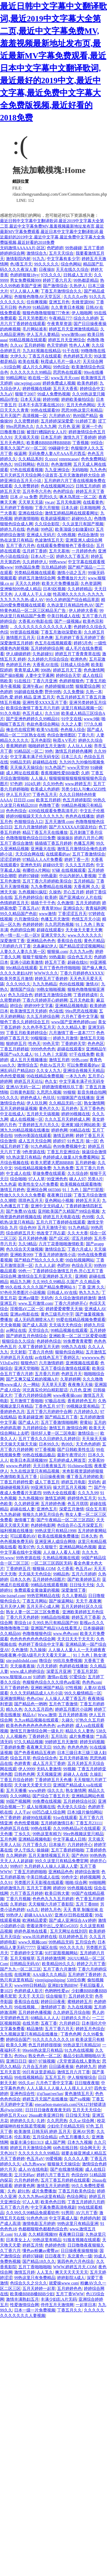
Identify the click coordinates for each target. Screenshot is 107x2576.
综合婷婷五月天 (20, 1233)
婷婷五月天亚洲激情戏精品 (73, 329)
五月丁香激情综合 (88, 854)
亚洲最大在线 (43, 848)
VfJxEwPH (9, 1363)
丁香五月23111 (89, 1823)
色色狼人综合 (72, 729)
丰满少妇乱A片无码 (59, 2299)
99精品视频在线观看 (27, 340)
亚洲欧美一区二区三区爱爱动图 (77, 1336)
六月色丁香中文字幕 (79, 1016)
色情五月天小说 (86, 919)
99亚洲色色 (57, 1179)
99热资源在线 (28, 1558)
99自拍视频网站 (79, 1260)
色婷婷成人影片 (28, 1991)
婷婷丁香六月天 (57, 280)
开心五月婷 (73, 892)
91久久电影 (10, 713)
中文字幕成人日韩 (69, 1839)
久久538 (52, 713)
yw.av (50, 502)
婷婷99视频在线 (75, 1114)
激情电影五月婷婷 (38, 2223)
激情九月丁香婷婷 (79, 437)
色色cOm (34, 1698)
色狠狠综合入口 (28, 821)
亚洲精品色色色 (40, 940)
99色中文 (69, 1877)
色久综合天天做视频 (24, 1249)
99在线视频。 (26, 2007)
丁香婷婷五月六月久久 (38, 1125)
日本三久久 (71, 756)
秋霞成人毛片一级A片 (61, 361)
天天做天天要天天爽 (83, 930)
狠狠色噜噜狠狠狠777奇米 (46, 313)
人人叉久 (45, 2272)
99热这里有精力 (46, 1834)
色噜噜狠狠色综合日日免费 (30, 838)
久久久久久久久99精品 (30, 372)
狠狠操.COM (43, 1568)
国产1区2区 (59, 1238)
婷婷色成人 (30, 1097)
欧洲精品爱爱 (34, 1920)
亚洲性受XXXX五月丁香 (44, 702)
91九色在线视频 (79, 2050)
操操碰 (43, 1850)
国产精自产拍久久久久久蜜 (39, 1260)
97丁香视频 (45, 1449)
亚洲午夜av (32, 686)
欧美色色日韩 (53, 2202)
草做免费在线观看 (48, 1173)
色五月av (83, 1568)
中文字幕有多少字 (63, 258)
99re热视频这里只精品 (83, 1834)
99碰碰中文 (58, 448)
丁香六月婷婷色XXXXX (82, 973)
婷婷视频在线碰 (36, 388)
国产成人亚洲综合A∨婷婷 (72, 1920)
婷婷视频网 (90, 1877)
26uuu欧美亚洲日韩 (46, 2115)
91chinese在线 (80, 1466)
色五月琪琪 (77, 1503)
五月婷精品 (84, 881)
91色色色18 (36, 2218)
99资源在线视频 (24, 632)
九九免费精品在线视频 (51, 886)
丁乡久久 (22, 1834)
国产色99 (80, 1855)
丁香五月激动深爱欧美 (61, 632)
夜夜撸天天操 (80, 1384)
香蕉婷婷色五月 (81, 1401)
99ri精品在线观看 (21, 968)
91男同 (67, 2213)
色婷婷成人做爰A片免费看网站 (71, 1157)
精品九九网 (20, 1281)
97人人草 (36, 1179)
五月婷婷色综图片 (48, 1579)
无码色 (47, 1298)
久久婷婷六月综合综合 (48, 659)
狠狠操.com (57, 951)
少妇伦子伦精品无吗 (65, 2126)
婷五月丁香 (55, 962)
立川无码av (24, 2175)
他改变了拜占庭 (51, 1233)
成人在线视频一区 (26, 1119)
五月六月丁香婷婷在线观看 (60, 1222)
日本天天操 (30, 399)
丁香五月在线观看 (44, 356)
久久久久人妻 (76, 2158)
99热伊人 (14, 1915)
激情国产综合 (22, 989)
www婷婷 (37, 1790)
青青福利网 (95, 908)
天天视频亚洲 (49, 1774)
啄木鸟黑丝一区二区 (77, 497)
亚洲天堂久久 (53, 935)
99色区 (47, 529)
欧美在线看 (28, 361)
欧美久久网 (16, 2045)
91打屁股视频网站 (61, 1953)
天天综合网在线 (29, 854)
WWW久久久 (46, 973)
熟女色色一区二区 (44, 2056)
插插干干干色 (43, 903)
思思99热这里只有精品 (81, 410)
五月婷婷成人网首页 (67, 1460)
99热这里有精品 (46, 2240)
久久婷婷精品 (79, 589)
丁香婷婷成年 (85, 995)
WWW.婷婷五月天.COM (74, 2267)
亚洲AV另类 (83, 2131)
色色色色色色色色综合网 (32, 1639)
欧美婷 (51, 897)
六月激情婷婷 (51, 1363)
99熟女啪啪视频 (51, 989)
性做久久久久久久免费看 (22, 1195)
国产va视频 (79, 2099)
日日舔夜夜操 (61, 2066)
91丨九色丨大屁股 (50, 1054)
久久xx (16, 345)
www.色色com (65, 1633)
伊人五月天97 (18, 794)
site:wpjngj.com (27, 383)
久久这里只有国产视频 (82, 524)
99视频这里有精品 (82, 1406)
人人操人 (39, 778)
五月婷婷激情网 (51, 1958)
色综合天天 (82, 1265)
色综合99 (79, 2175)
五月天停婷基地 (73, 1758)
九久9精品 (27, 1244)
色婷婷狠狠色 (71, 681)
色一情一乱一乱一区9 (19, 935)
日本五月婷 (51, 437)
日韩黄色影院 (22, 1092)
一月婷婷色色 (84, 551)
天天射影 (18, 1352)
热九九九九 (89, 1292)
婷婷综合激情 (87, 1871)
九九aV (6, 394)
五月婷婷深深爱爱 (57, 421)
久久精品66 (10, 1633)
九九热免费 (63, 1168)
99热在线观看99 (45, 410)
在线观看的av (58, 854)
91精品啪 (40, 307)
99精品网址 (16, 378)
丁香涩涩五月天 (72, 913)
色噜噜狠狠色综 (36, 1633)
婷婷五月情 (32, 2245)
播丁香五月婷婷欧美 (84, 1476)
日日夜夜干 (55, 2256)
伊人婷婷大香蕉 (83, 610)
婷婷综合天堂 (68, 675)
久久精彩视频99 (42, 2234)
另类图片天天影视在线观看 (39, 1882)
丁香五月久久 (69, 2310)
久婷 (85, 773)
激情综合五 (27, 1065)
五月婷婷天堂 (80, 1996)
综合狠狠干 (56, 1996)
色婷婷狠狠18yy (24, 275)
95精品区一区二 (28, 751)
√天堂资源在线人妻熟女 (78, 2061)
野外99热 (53, 691)
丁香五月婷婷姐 (14, 1049)
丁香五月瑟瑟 (85, 1671)
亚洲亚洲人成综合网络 (55, 1541)
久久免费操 (73, 691)
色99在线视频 (71, 984)
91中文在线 (71, 719)
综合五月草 (96, 1509)
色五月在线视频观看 (53, 643)
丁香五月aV (29, 908)
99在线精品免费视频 (45, 1076)
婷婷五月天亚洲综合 (66, 340)
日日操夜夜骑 (52, 1476)
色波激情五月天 (49, 540)
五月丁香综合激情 (16, 843)
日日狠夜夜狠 (87, 2083)
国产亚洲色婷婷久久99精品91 (32, 719)
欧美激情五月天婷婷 (28, 1011)
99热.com (80, 1060)
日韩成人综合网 (74, 664)
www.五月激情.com (35, 1303)
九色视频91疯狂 (32, 892)
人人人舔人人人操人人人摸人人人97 (59, 2088)
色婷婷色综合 (49, 1341)
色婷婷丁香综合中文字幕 (41, 1644)
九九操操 (38, 1650)
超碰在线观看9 (50, 930)
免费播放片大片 (71, 578)
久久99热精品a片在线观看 (76, 1828)
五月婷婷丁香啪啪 (16, 507)
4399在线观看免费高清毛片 (53, 811)
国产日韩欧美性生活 (75, 1449)
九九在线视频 (79, 2007)
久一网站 (31, 1384)
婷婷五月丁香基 (86, 1617)
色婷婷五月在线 (14, 1828)
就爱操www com (63, 2283)
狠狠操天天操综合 (63, 2164)
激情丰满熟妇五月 (22, 2299)
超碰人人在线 (75, 1774)
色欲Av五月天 (52, 1065)
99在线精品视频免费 (32, 1168)
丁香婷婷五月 (18, 1568)
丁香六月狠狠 (47, 507)
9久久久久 (9, 1097)
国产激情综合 (55, 286)
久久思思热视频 (59, 924)
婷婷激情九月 (12, 1888)
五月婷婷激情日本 (57, 1823)
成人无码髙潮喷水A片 (34, 1319)
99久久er (26, 2083)
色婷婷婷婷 (32, 924)
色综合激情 (88, 535)
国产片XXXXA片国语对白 (73, 827)
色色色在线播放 (79, 816)
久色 (11, 2191)
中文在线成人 (12, 1114)
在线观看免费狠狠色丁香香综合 (65, 545)
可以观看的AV (23, 1536)
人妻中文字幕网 (39, 675)
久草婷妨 (18, 1904)
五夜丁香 (49, 2023)
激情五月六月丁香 (73, 2072)
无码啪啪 (80, 470)
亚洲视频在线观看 (82, 1363)
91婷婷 (39, 1677)
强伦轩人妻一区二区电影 (53, 1433)
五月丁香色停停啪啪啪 (59, 968)
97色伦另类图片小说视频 (22, 1292)
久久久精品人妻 (71, 1027)
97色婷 (16, 784)
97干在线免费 (81, 1054)
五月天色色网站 (80, 405)
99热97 (16, 1866)
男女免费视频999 (25, 280)
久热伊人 (77, 286)
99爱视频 (54, 2158)
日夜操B (46, 269)
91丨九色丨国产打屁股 (82, 1189)
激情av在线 (57, 1677)
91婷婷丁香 (86, 421)
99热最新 (49, 876)
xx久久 (32, 1909)
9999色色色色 (43, 1049)
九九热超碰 (10, 1514)
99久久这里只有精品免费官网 (61, 1861)
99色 (49, 751)
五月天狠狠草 (22, 1958)
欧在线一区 (38, 378)
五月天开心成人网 (42, 1606)
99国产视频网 (18, 1801)
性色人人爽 (79, 345)
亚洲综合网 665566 (43, 1189)
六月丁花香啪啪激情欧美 (61, 1244)
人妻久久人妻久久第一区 (22, 951)
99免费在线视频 (46, 1801)
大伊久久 (18, 356)
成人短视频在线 (40, 1807)
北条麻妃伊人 (45, 946)
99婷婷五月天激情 (61, 1742)
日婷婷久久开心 (75, 2018)
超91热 (23, 2191)
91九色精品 (41, 1146)
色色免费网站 (93, 459)
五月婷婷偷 (85, 1162)
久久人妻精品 (74, 1595)
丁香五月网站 (34, 1601)
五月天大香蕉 (65, 388)
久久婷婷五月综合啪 (71, 2012)
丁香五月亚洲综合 (63, 1152)
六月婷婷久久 (86, 1411)
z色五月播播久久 (74, 2137)
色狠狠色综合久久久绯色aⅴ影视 (51, 1682)
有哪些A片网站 (36, 870)
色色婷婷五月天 (77, 356)
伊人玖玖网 (36, 1103)
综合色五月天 (79, 957)
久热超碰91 (42, 654)
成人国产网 (55, 2142)
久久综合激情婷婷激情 (75, 1298)
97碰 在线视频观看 (69, 870)
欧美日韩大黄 (57, 1893)
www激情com (73, 334)
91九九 (38, 258)
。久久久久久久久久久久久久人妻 (41, 627)
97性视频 (73, 1687)
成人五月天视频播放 (28, 1060)
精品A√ (29, 1715)
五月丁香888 (87, 1904)
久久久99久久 (18, 984)
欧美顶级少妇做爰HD (74, 529)
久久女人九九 (48, 1070)
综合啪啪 (18, 1179)
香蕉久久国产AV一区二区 (23, 448)
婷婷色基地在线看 (31, 1931)
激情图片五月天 (20, 637)
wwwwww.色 (93, 1357)
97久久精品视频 (28, 1742)
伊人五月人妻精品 (42, 334)
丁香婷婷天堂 (73, 1043)
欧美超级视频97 (55, 518)
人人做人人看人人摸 (61, 1552)
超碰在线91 (77, 962)
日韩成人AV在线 (62, 1292)
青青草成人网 (26, 670)
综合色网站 (71, 264)
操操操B (64, 838)
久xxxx (51, 459)
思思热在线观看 (67, 372)
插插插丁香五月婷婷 (53, 843)
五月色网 (8, 1839)
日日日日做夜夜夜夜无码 (47, 2110)
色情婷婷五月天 (14, 903)
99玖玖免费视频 (67, 1660)
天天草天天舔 (30, 502)
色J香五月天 (21, 264)
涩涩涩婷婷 (10, 859)
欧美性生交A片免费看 (38, 1184)
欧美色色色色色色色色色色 (30, 1725)
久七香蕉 (65, 1568)
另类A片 (95, 1179)
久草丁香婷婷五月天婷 (38, 1346)
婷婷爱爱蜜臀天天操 (64, 1309)
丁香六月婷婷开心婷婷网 (45, 1000)
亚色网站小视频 (59, 1200)
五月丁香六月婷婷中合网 (49, 1411)
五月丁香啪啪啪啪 (34, 2267)
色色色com (92, 1682)
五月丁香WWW (70, 2294)
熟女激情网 (94, 1103)
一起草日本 (86, 2305)
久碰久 (67, 1720)
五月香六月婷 (47, 1374)
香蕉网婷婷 (16, 746)
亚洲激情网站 (12, 1698)
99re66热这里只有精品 (42, 2050)
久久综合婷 (77, 1173)
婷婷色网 (59, 1130)
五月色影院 (41, 740)
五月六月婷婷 (84, 1574)
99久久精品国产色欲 (18, 913)
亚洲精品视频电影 (71, 1005)
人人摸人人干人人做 (32, 594)
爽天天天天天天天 (71, 2272)
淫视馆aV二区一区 (27, 1309)
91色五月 (75, 1141)
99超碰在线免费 (28, 691)
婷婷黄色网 (24, 2185)
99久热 (59, 1747)
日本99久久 (49, 1444)
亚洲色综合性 (22, 2093)
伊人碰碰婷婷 (18, 654)
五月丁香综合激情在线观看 (65, 1368)
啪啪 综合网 (76, 1882)
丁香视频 (80, 443)
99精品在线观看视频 (49, 1585)
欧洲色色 (78, 659)
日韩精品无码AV (25, 1964)
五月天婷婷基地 (72, 1715)
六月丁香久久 (34, 1844)
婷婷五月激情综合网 (36, 578)
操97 (32, 2061)
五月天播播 (16, 1790)
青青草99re (51, 908)
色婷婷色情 (55, 2245)
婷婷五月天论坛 (28, 1081)
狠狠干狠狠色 (34, 957)
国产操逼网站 (61, 1601)
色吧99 (63, 1265)
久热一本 (94, 691)
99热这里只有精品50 (81, 2045)
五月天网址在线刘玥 (68, 1931)
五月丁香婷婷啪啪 (67, 1850)
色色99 (24, 307)
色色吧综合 (63, 491)
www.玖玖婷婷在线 (39, 1936)
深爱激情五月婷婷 (16, 643)
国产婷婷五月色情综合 (26, 1336)
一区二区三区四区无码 (51, 1563)
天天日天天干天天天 (75, 1639)
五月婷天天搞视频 (42, 1114)
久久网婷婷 (16, 1855)
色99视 (88, 1217)
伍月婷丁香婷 (34, 551)
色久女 (51, 1081)
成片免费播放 (81, 1736)
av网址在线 (16, 1330)
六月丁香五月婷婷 (26, 1893)
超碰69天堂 (53, 865)
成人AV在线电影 (33, 2169)
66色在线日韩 (65, 2148)
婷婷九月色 (51, 1909)
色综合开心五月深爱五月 (79, 1525)
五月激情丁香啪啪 (26, 1401)
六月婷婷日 (69, 2023)
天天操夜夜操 (22, 1666)
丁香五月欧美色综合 (76, 2191)
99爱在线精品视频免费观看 (80, 1319)
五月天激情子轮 (52, 1227)
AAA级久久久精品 (49, 1974)
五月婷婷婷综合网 (47, 648)
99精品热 (61, 1574)
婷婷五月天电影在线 (61, 1217)
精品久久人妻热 (79, 1731)
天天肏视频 (10, 1325)
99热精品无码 (61, 1942)
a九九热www (34, 2164)
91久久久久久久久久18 (53, 2039)
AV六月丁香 (86, 2213)
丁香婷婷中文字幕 (26, 1953)
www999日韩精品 (30, 1985)
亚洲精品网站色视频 (77, 1547)
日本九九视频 (79, 2142)
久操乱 (96, 1774)
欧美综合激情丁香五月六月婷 (32, 708)
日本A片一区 (42, 556)
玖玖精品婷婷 (53, 567)
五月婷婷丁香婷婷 (84, 1974)
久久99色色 (53, 784)
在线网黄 (22, 1974)
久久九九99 (88, 1493)
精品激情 (34, 2028)
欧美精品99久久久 (58, 1964)
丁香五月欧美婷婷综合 (26, 1033)
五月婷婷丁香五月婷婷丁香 (79, 637)
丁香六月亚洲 (44, 681)
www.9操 (92, 719)
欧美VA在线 (47, 729)
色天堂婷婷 (57, 345)
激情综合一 (88, 1433)
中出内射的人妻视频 (77, 876)
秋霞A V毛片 (64, 740)
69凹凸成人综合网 (48, 1812)
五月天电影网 (68, 502)
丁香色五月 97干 (50, 1406)
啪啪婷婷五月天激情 (46, 746)
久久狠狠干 (47, 1547)
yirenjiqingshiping (50, 1980)
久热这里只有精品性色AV (70, 605)
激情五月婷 (59, 1060)
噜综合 (45, 1660)
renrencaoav (69, 459)
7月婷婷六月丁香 (15, 946)
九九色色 (98, 470)
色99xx (20, 2056)
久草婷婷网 (70, 1379)
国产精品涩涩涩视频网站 (81, 946)
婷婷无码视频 (92, 1742)
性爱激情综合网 (24, 2305)
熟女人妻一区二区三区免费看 (33, 1612)
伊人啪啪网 (82, 313)
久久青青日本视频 (67, 307)
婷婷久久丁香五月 (72, 556)
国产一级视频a (67, 621)
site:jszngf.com (12, 1595)
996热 (46, 670)
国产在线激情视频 (66, 2169)
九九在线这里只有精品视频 (35, 1471)
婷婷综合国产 (18, 2039)
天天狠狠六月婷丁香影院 (51, 1904)
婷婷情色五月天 (81, 1498)
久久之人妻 (71, 724)
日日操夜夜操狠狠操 (79, 2250)
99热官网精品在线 (43, 1595)
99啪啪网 (97, 1882)
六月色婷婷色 (26, 2180)
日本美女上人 (18, 2240)
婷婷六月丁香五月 (53, 2175)
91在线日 (22, 681)
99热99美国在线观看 (32, 1135)
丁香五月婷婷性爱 (16, 1482)
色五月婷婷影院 (77, 800)
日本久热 (89, 1536)
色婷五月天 (71, 1374)
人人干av (22, 1812)
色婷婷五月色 (18, 664)
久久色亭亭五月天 (38, 1027)
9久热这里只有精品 (23, 1157)
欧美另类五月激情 (16, 978)
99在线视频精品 (28, 2077)
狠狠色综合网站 (69, 1352)
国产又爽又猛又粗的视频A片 (32, 1379)
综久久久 (55, 1790)
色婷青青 (22, 1763)
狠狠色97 (29, 1363)
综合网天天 (90, 2148)
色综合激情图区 (61, 735)
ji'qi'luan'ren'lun (50, 2093)
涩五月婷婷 (82, 1238)
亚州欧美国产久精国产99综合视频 (69, 1211)
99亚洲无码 (41, 1487)
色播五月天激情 (55, 919)
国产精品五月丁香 (61, 1417)
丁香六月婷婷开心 (71, 1303)
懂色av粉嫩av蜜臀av (40, 2250)
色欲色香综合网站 (42, 724)
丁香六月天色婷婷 (22, 1617)
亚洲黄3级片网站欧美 (80, 1125)
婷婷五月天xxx (13, 2115)
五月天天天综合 (86, 2110)
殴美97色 (26, 1547)
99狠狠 (69, 1092)
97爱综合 (77, 1677)
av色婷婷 (65, 1725)
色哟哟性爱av (57, 1991)
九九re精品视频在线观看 (36, 1720)
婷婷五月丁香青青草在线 (77, 654)
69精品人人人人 (45, 2018)
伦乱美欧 (22, 2137)
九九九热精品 (44, 984)
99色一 (24, 1271)
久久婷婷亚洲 (26, 1503)
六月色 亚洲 (69, 426)
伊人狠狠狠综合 (81, 2077)
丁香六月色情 (40, 1352)
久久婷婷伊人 (34, 562)
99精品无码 (20, 762)
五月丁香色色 (92, 1108)
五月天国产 (10, 415)
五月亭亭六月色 (36, 491)
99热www (57, 562)
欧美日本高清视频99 (28, 1460)
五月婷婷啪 (34, 345)
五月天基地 (59, 551)
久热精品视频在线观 (60, 1558)
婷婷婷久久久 (22, 2120)
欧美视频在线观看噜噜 (80, 1184)
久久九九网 (46, 426)
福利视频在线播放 (16, 1530)
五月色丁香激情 (63, 1704)
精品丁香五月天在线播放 (45, 832)
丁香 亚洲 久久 (91, 1287)
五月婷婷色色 (69, 2288)
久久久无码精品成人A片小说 (36, 1693)
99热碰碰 (73, 248)
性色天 (34, 1043)
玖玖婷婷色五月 (73, 1936)
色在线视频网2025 (57, 486)
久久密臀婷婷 (26, 421)
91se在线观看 (65, 1817)
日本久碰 (69, 507)
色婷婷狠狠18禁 (59, 686)
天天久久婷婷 (27, 583)
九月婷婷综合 (34, 1428)
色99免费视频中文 (69, 1146)
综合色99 (27, 1227)
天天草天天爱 (53, 1384)
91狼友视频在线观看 (81, 2240)
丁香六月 (86, 735)
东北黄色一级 (79, 2256)
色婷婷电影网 (43, 1525)
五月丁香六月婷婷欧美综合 (47, 881)
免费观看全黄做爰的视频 (36, 1590)
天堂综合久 (38, 1330)
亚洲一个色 (92, 426)
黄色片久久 (49, 1108)
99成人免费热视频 (53, 394)
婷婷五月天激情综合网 (30, 2148)
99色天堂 (51, 1043)
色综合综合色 (44, 1758)
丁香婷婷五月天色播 (53, 1779)
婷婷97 (59, 1141)
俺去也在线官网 (20, 729)
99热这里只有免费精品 (34, 2277)
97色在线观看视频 (26, 470)
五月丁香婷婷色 (14, 1687)
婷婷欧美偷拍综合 (77, 399)
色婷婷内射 (90, 2218)
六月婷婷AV (60, 415)
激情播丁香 (24, 1520)
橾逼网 (20, 453)
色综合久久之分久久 (28, 2283)
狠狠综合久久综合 (18, 1341)
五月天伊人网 (12, 1606)
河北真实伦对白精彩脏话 (45, 1390)
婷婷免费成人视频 (58, 383)
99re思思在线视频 (81, 1011)
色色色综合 (16, 811)
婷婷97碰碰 (28, 876)
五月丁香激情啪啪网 (59, 1422)
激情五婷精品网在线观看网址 (71, 513)
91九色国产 (55, 767)
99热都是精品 (86, 280)
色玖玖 (43, 464)
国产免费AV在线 (21, 1211)
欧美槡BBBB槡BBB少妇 (32, 2294)
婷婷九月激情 (65, 1038)
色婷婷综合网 (22, 930)
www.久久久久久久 (84, 935)
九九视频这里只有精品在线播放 (29, 2034)
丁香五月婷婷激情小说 (55, 1254)
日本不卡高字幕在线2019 (41, 405)
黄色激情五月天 (79, 2093)
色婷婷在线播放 (73, 1666)
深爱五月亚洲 (58, 1671)
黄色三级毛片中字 (57, 1314)
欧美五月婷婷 (48, 800)
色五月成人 (32, 713)
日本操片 (57, 1844)
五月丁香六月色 (20, 545)
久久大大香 (77, 1233)
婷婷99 (59, 1888)
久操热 (55, 892)
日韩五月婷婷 (88, 486)
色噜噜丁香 (49, 805)
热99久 (67, 1444)
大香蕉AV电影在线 (35, 621)
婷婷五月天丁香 (67, 670)
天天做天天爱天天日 (32, 1785)
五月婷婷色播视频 (34, 2012)
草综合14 (22, 1623)
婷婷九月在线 (12, 529)
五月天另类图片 (32, 318)
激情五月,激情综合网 (68, 1428)
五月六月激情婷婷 (30, 827)
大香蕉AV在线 (45, 664)
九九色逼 (8, 1184)
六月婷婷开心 (79, 1844)
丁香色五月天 (44, 794)
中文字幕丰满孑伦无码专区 (34, 756)
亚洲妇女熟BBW (62, 1985)
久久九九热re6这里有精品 (41, 2196)
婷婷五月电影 (73, 1482)
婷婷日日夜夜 (53, 2001)
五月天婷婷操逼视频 (18, 1108)
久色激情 (65, 903)
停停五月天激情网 (57, 2305)
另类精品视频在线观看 (34, 572)
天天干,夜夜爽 (88, 1601)
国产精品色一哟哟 (30, 1704)
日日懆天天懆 (81, 1585)
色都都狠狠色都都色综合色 (43, 2229)
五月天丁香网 (38, 1888)
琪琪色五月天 (30, 1200)
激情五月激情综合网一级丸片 (37, 1731)
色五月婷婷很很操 (44, 2045)
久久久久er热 (75, 296)
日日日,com (24, 800)
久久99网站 (20, 1796)
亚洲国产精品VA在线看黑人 (56, 1628)
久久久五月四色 (79, 865)
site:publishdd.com (21, 1660)
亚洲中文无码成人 (47, 1206)
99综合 (97, 443)
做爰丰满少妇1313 (26, 2142)
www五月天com (65, 378)
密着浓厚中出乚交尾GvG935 (52, 1926)
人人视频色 (16, 1736)
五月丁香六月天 (59, 2028)
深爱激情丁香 (12, 940)
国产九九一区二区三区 (20, 1969)
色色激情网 (61, 464)
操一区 (92, 1141)
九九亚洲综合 (57, 470)
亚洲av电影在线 (24, 1314)
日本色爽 (45, 637)
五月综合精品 (44, 2137)
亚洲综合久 (73, 908)
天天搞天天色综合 (65, 1325)
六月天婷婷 (47, 1666)
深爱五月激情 (71, 1509)
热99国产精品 (85, 415)
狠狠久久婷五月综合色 (43, 1514)
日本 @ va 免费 (23, 497)
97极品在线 (55, 1401)
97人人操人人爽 (24, 291)
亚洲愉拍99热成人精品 (20, 589)
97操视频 (47, 2061)
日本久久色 (20, 1579)
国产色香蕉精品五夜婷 (34, 1752)
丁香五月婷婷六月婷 (85, 2202)
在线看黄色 (93, 502)
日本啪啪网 (90, 507)
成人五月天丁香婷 (48, 1763)
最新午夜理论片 (71, 1455)
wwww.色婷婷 (18, 1466)
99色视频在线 (79, 1888)
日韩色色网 (24, 1774)
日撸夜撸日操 (12, 432)
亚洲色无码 (30, 865)
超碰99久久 (82, 518)
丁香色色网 (70, 2034)
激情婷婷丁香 (53, 2007)
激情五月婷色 (12, 1189)
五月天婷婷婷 (88, 903)
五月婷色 (69, 1108)
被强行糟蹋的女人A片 (46, 432)
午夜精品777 (60, 318)
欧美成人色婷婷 (45, 789)
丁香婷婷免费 (12, 1747)
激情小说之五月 (71, 572)
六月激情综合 (26, 919)
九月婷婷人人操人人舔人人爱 (51, 1866)
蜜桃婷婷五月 (79, 2001)
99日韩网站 (24, 464)
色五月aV (35, 2158)
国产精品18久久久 (38, 2261)
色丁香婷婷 (10, 1817)
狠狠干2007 (25, 394)
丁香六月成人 (79, 1249)
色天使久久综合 (71, 1807)
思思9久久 (48, 497)
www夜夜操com (67, 1395)
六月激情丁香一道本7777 (71, 1033)
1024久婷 (32, 784)
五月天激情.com (59, 821)
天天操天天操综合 (26, 767)
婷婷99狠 (51, 399)
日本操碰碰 (93, 1628)
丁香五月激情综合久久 (61, 291)
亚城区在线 (47, 1947)
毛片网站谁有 (34, 329)
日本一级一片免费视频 (34, 2310)
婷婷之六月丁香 (91, 1964)
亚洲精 (81, 1276)
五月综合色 (85, 1942)
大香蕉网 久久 (86, 886)
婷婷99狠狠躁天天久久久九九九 (35, 816)
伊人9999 (26, 1769)
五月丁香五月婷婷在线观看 (65, 2180)
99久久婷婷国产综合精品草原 (72, 599)
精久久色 (14, 1709)
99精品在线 (79, 1130)
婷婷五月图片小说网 (73, 1709)
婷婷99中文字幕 (38, 1005)
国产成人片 (28, 1422)
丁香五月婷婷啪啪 (30, 1871)
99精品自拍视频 (55, 1617)
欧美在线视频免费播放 (58, 1536)
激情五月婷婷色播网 (73, 751)
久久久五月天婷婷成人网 (67, 1119)
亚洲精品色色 (60, 1871)
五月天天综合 (61, 253)
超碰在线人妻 (22, 1509)
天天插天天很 (26, 437)
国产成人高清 (34, 1325)
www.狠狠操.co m (15, 1677)
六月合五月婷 (34, 2066)
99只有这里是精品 (38, 2072)
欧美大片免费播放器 (60, 583)
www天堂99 (78, 767)
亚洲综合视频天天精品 (83, 1070)
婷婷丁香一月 (76, 859)
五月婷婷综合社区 (79, 1801)
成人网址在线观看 (22, 773)
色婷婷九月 (86, 2066)
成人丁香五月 (47, 1482)
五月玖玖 (59, 1736)
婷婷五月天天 (88, 1200)
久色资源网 (91, 583)
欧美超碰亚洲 (30, 1417)
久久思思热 (57, 2120)
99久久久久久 (46, 264)
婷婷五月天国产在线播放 (45, 2099)
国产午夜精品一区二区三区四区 (65, 1520)
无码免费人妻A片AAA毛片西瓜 (56, 453)
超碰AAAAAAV (38, 1915)
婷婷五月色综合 (90, 2028)
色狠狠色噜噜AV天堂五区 (38, 296)
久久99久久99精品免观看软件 (32, 2213)
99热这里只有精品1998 (55, 1530)
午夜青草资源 (59, 323)
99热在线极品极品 (38, 1455)
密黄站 (86, 1422)
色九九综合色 (20, 995)
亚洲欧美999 (21, 1254)
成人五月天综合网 (34, 1141)
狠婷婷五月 (16, 1043)
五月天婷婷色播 (32, 1238)
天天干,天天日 (31, 1996)
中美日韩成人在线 (63, 616)
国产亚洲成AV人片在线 (80, 897)
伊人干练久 (24, 1850)
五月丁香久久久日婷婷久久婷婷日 (49, 1438)
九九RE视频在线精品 (41, 350)
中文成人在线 (18, 1173)
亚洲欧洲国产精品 (47, 1687)
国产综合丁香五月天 (50, 1796)
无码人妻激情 (49, 1769)
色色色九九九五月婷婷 (53, 1899)
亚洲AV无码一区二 (23, 1087)
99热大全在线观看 (59, 1493)
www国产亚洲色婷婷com (73, 1022)
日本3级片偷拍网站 (84, 1812)
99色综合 (61, 367)
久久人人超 (45, 1265)
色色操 (32, 529)
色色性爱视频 (12, 1076)
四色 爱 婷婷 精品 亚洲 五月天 (27, 697)
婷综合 (16, 1005)
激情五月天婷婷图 (53, 2185)
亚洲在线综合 (30, 513)
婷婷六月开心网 (88, 838)
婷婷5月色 (83, 643)
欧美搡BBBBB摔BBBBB (48, 443)
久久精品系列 (30, 459)
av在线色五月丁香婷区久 (57, 1357)
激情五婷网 (63, 1135)
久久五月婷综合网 (42, 1016)
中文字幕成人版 (63, 2218)
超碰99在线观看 (36, 1817)
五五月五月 (55, 2077)
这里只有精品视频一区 (81, 708)
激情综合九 (36, 253)
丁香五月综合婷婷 (16, 1779)
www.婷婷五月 (78, 784)
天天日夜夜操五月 (49, 1466)
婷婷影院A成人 (71, 2277)
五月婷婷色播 (53, 1503)
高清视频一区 (34, 415)
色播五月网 (84, 843)
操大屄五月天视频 (69, 1487)
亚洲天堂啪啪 (26, 1368)
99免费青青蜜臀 (77, 1341)
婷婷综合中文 (92, 388)
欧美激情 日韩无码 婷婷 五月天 (42, 2131)
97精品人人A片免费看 (42, 859)
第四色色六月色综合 (75, 2261)
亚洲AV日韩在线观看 (74, 1915)
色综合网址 (77, 2196)
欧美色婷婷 (87, 383)
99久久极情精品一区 (82, 1693)
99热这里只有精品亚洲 (77, 2223)
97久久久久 (51, 275)
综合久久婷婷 (86, 318)
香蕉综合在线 (69, 940)
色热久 (6, 464)
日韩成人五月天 (77, 275)
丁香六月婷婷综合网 (32, 1395)
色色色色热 (77, 1747)
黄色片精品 (94, 940)
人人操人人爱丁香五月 (65, 1698)
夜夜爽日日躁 (59, 1195)
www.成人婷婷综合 (27, 1671)
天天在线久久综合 (72, 269)
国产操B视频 (11, 675)
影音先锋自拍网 (91, 1092)
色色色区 (95, 1043)
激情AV (92, 984)
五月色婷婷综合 (28, 897)
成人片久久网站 (36, 367)
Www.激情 (47, 1715)
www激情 (47, 913)
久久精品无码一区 (65, 1103)
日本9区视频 (54, 589)
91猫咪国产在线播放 (75, 1097)
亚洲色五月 (47, 1509)
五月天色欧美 (81, 1000)
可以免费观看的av (83, 1065)
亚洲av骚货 (28, 1298)
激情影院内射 (18, 258)
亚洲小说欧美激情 (26, 962)
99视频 (69, 1769)
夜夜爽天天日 (38, 1747)
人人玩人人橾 (79, 746)
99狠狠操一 (41, 1038)
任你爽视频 (36, 302)
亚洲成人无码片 (40, 535)
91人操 (20, 2234)
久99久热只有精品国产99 (55, 1623)
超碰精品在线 (44, 762)
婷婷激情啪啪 (26, 518)
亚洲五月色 (59, 302)
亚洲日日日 (16, 2061)
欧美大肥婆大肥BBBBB (52, 1162)
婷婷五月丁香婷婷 (51, 978)
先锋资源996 (83, 302)
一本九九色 (75, 1076)
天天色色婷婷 (88, 1444)
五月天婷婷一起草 (38, 2288)
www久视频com (32, 1942)
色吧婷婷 (55, 248)
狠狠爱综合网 (87, 686)
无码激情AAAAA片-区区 (22, 248)
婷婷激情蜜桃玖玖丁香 (62, 1087)
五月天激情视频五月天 (48, 1855)
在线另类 (30, 2023)
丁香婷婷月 (38, 1736)
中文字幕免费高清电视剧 (53, 2207)
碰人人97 (77, 1179)
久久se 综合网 (82, 2120)
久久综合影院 (47, 524)
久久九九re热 (81, 951)
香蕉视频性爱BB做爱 (60, 773)
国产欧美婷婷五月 (83, 1579)
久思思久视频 (49, 1092)
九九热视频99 (30, 1498)
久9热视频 (66, 535)
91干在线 (71, 350)
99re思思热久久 (20, 426)
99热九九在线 (73, 1346)
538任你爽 (76, 1980)
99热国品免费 (27, 567)
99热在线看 (41, 1828)
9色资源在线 (33, 1152)
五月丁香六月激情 (59, 1969)
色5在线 (56, 1011)
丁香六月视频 (18, 1899)
